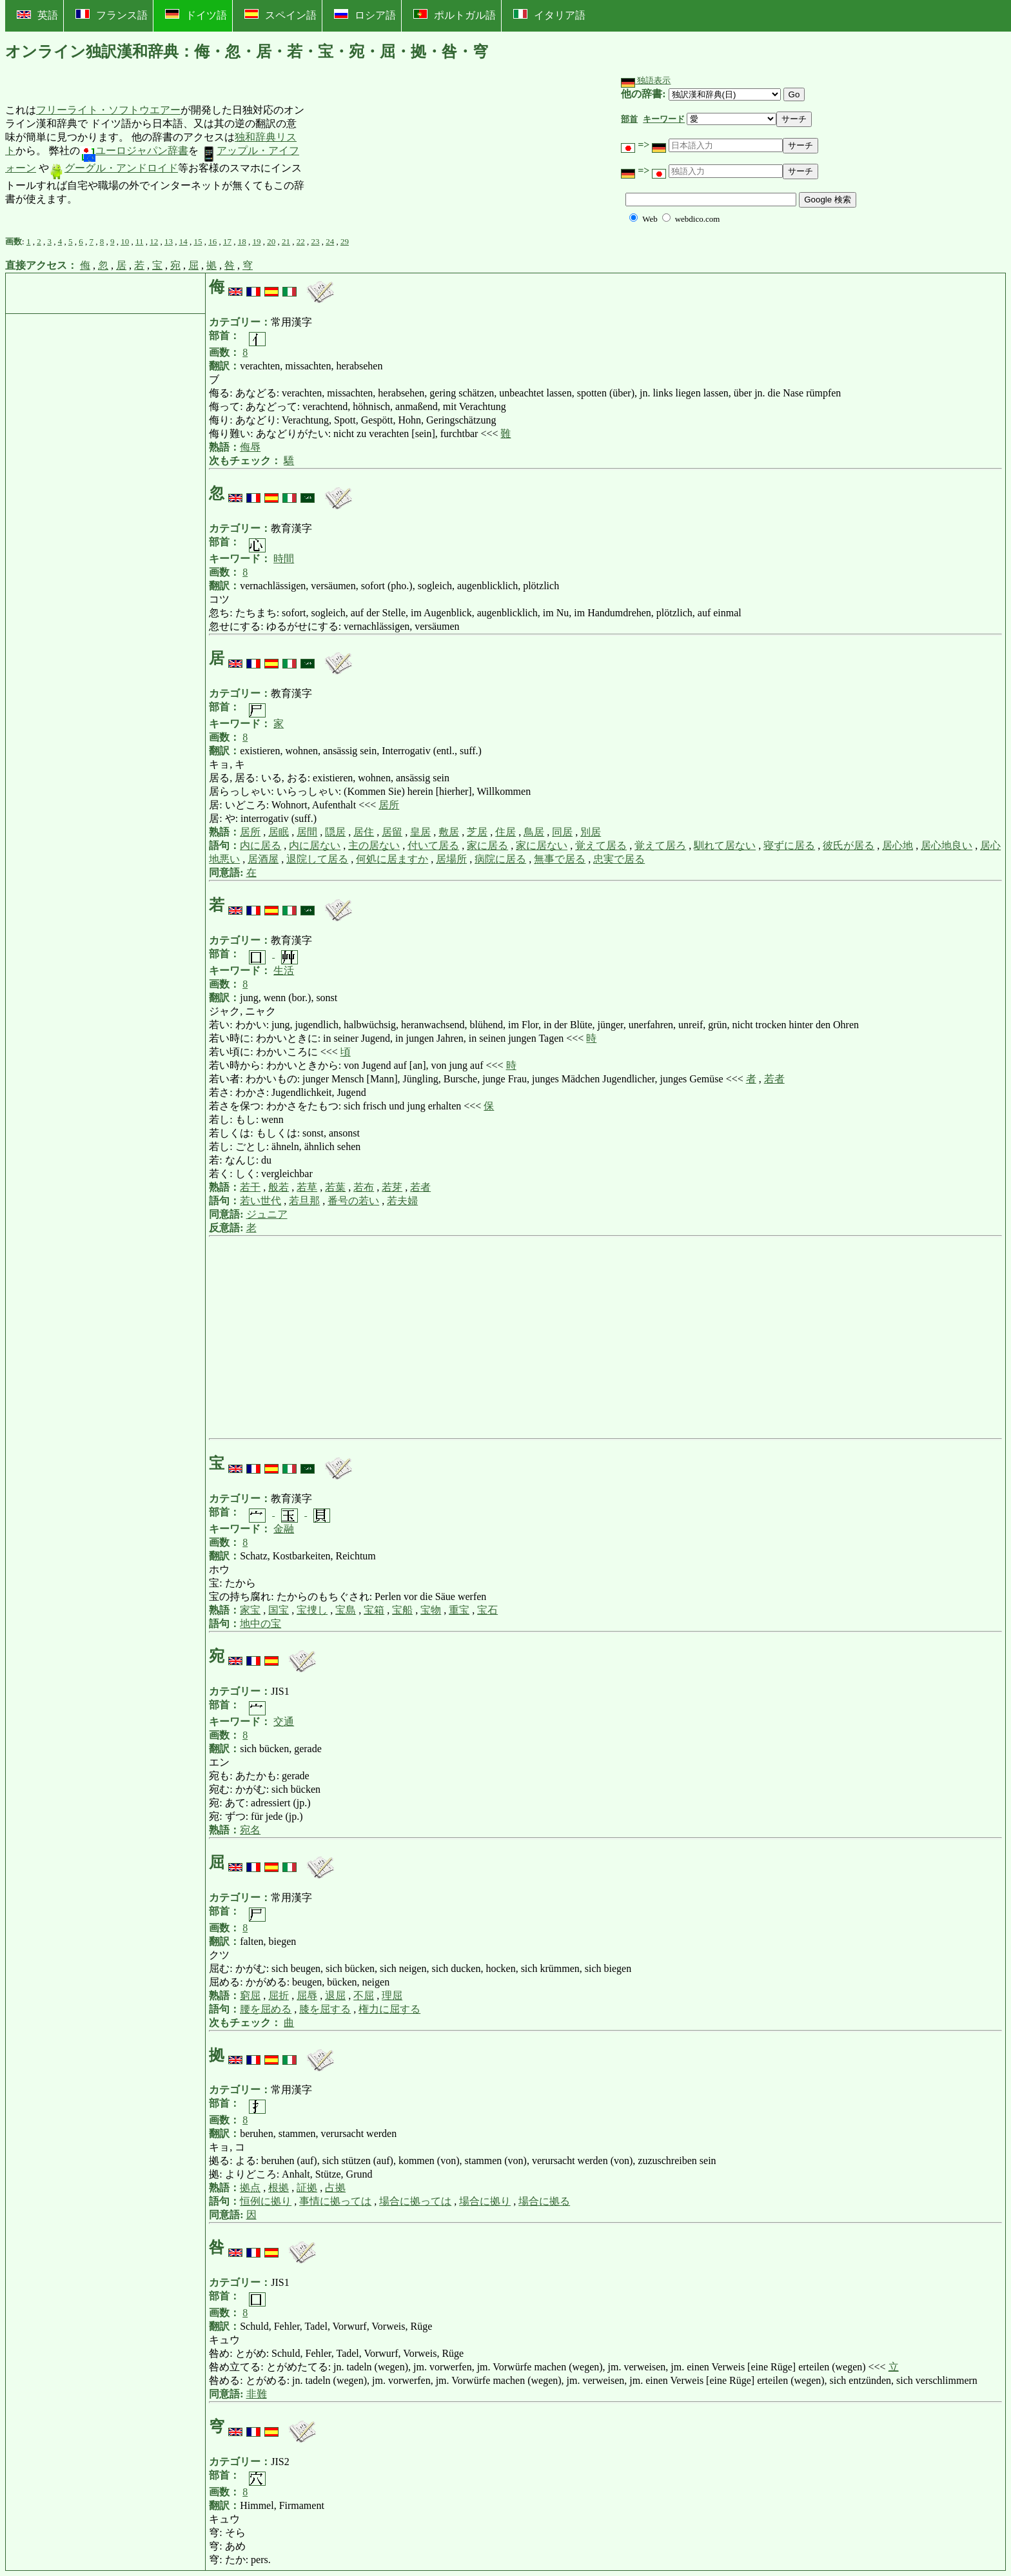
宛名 (250, 1829)
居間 (307, 831)
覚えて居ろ (660, 845)
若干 (250, 1187)
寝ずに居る (789, 845)
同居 (562, 831)
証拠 (307, 2187)
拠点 (250, 2187)
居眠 (278, 831)
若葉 (335, 1187)
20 (271, 241)
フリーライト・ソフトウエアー (108, 109)
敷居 (448, 831)
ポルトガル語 (454, 15)
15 (197, 241)
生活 (283, 970)
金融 (283, 1528)
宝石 (487, 1610)
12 (154, 241)
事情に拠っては (335, 2201)
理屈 (392, 1995)
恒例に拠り (265, 2201)
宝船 (402, 1610)
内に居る (260, 845)
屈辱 (307, 1995)
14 (183, 241)
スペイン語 (280, 15)
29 (344, 241)
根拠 (278, 2187)
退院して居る (317, 859)
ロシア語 (365, 15)
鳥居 (534, 831)
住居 (505, 831)
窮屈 (250, 1995)
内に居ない (314, 845)
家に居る (487, 845)
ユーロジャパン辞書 (134, 150)
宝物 (430, 1610)
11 (139, 241)
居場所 (451, 859)
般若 (278, 1187)
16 (212, 241)
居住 (363, 831)
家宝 (250, 1610)
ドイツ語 (196, 15)
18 (242, 241)
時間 (283, 558)
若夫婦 (402, 1200)
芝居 (477, 831)
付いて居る (433, 845)
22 (301, 241)
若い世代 (260, 1200)
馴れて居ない (725, 845)
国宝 (278, 1610)
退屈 (335, 1995)
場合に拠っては (415, 2201)
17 (227, 241)
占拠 (335, 2187)
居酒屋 (263, 859)
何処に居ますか (392, 859)
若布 (363, 1187)
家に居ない (541, 845)
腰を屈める (265, 2009)
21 (286, 241)
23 (315, 241)
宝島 (345, 1610)
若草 (307, 1187)
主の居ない (374, 845)
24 (330, 241)
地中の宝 (260, 1623)
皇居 (420, 831)
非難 (256, 2393)
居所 (388, 804)
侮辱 (250, 447)
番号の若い (353, 1200)
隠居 (335, 831)
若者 (774, 1078)
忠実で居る (619, 859)
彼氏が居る (848, 845)
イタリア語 (549, 15)
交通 (283, 1721)
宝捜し (312, 1610)
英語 (37, 15)
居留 (392, 831)
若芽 (392, 1187)
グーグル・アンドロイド (113, 167)
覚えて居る (601, 845)
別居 (590, 831)
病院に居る (500, 859)
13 (168, 241)
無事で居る (559, 859)
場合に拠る (544, 2201)
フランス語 (111, 15)
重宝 (459, 1610)
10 (125, 241)
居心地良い (946, 845)
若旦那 (304, 1200)
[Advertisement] (402, 155)
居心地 (897, 845)
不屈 (363, 1995)
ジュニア (267, 1214)
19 (256, 241)
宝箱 (374, 1610)
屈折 (278, 1995)
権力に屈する (389, 2009)
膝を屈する (325, 2009)
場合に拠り (485, 2201)
